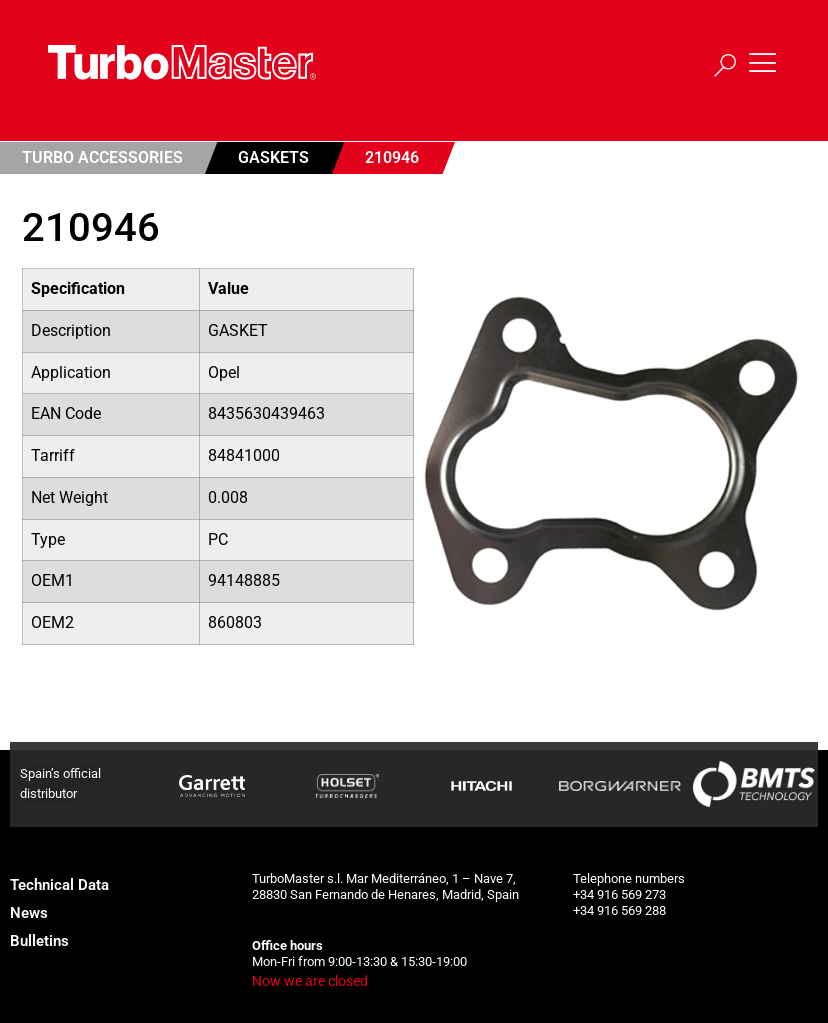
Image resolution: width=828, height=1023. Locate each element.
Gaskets (273, 157)
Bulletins (39, 941)
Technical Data (59, 885)
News (29, 913)
